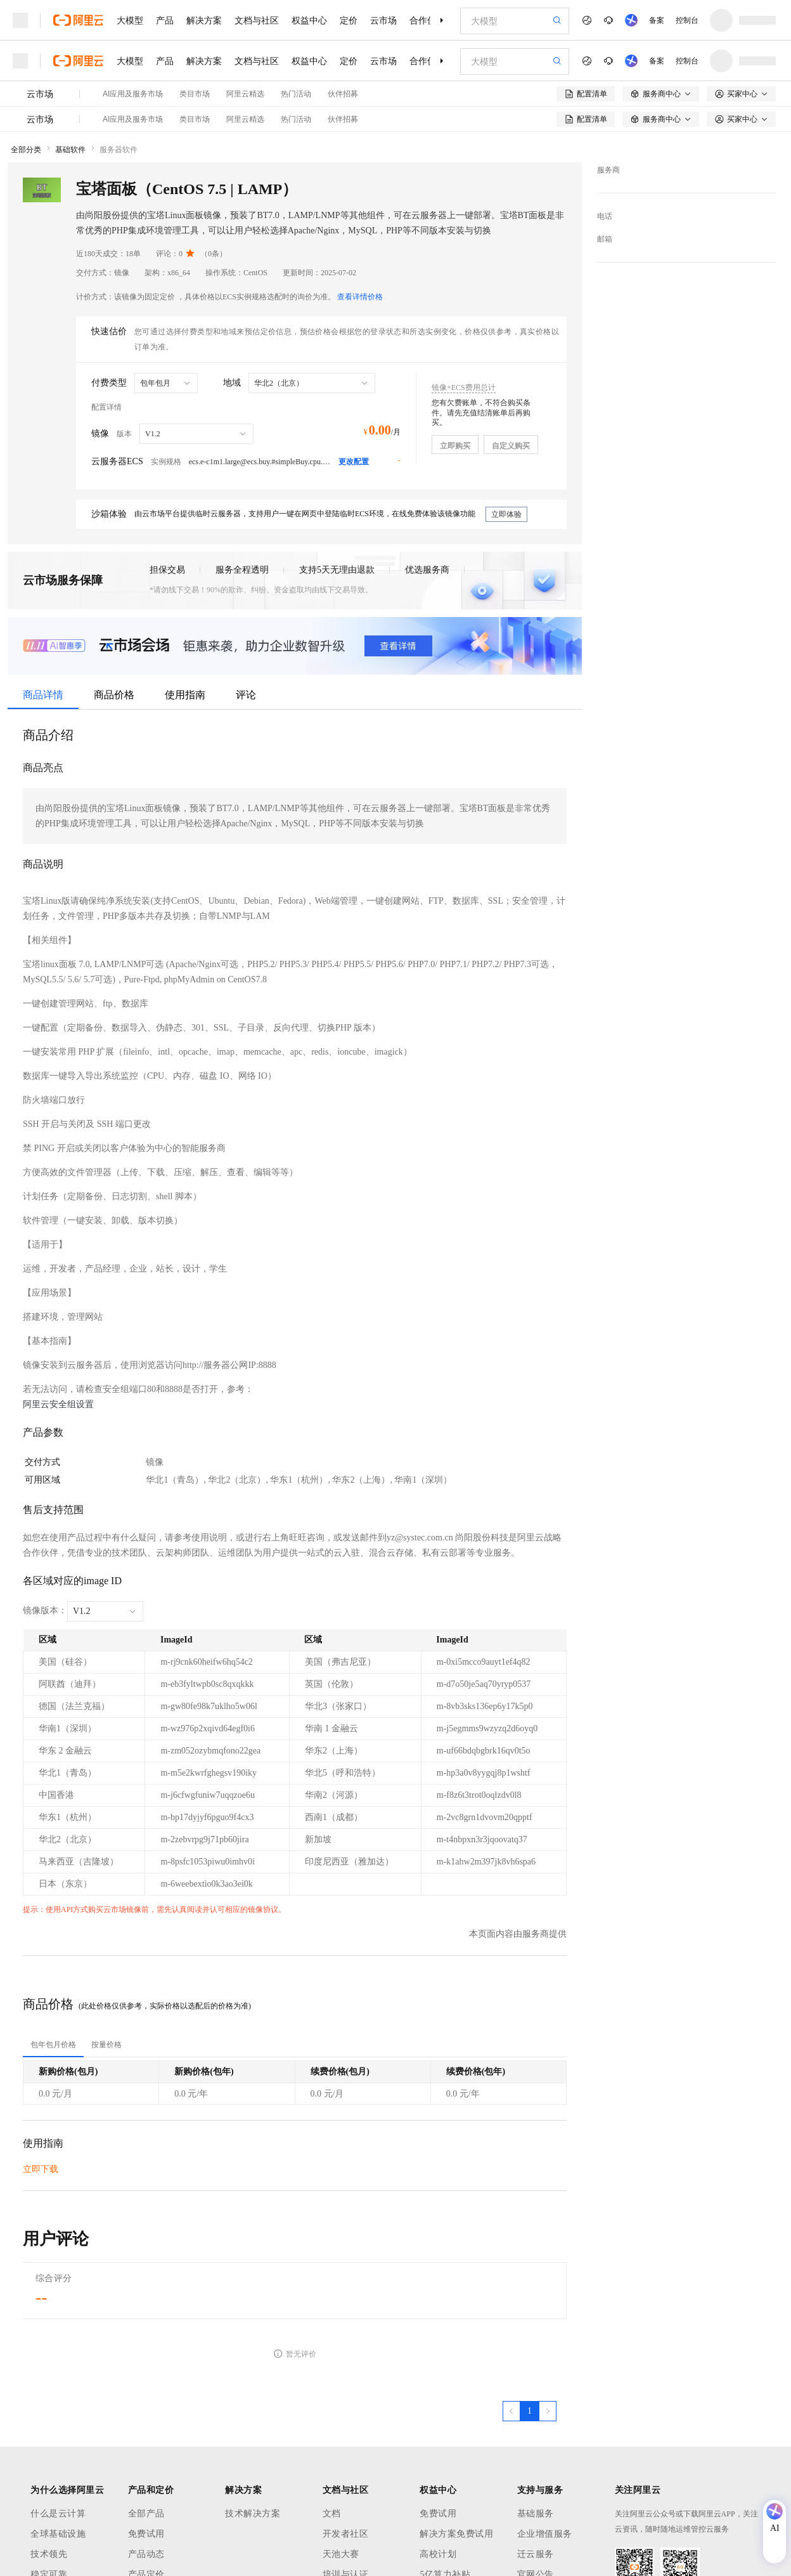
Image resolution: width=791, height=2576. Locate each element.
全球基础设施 (58, 2534)
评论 (246, 694)
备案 (656, 20)
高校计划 (438, 2554)
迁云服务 (535, 2554)
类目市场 (194, 93)
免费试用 (146, 2534)
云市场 (383, 20)
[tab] (53, 2044)
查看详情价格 (360, 296)
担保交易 (167, 570)
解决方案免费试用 (456, 2534)
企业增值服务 (544, 2534)
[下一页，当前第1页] (547, 2411)
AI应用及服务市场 (133, 93)
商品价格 (114, 694)
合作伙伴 (427, 20)
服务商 (608, 170)
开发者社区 (346, 2534)
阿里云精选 (245, 93)
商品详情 (43, 694)
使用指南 (185, 694)
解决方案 (204, 20)
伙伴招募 (343, 93)
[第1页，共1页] (529, 2411)
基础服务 (535, 2513)
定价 (348, 20)
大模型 (130, 20)
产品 (165, 20)
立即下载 (40, 2169)
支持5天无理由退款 (337, 570)
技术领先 (48, 2554)
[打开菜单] (20, 20)
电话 (604, 216)
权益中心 (309, 20)
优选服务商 (427, 570)
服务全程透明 (242, 570)
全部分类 (26, 149)
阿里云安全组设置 (58, 1404)
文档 (332, 2513)
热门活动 (296, 93)
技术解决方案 (252, 2513)
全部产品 (146, 2513)
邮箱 (604, 239)
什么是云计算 (58, 2513)
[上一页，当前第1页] (511, 2411)
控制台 (687, 20)
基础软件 (70, 149)
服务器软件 (119, 149)
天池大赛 (341, 2554)
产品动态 (146, 2554)
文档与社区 (257, 20)
